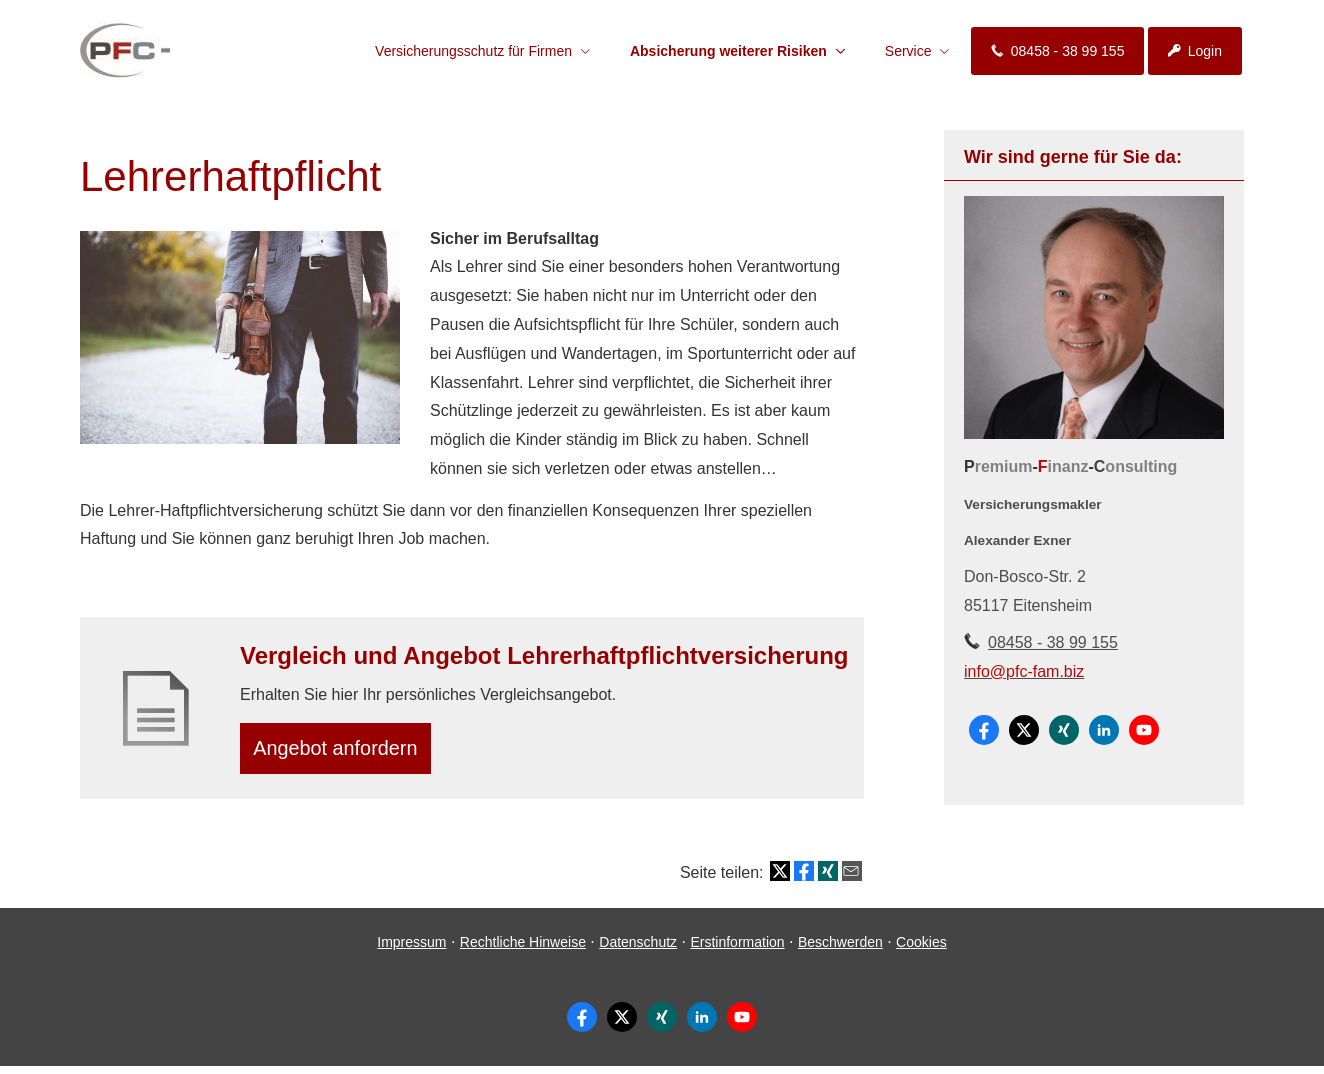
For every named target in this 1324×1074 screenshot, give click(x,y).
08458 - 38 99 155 (1053, 642)
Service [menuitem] (908, 51)
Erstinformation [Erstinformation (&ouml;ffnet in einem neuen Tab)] (737, 949)
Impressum (411, 949)
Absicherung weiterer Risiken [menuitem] (728, 51)
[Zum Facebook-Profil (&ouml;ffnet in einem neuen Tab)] (984, 730)
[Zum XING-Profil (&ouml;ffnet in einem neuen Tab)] (1064, 730)
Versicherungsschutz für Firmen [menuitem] (473, 51)
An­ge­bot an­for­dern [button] (343, 751)
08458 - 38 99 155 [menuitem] (1057, 51)
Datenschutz (638, 949)
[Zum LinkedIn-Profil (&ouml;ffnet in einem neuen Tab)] (1104, 730)
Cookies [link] (921, 949)
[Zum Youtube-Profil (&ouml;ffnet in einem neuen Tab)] (1144, 730)
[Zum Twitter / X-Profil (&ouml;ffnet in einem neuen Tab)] (1024, 730)
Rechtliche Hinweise (523, 949)
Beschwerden (840, 949)
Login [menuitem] (1195, 51)
